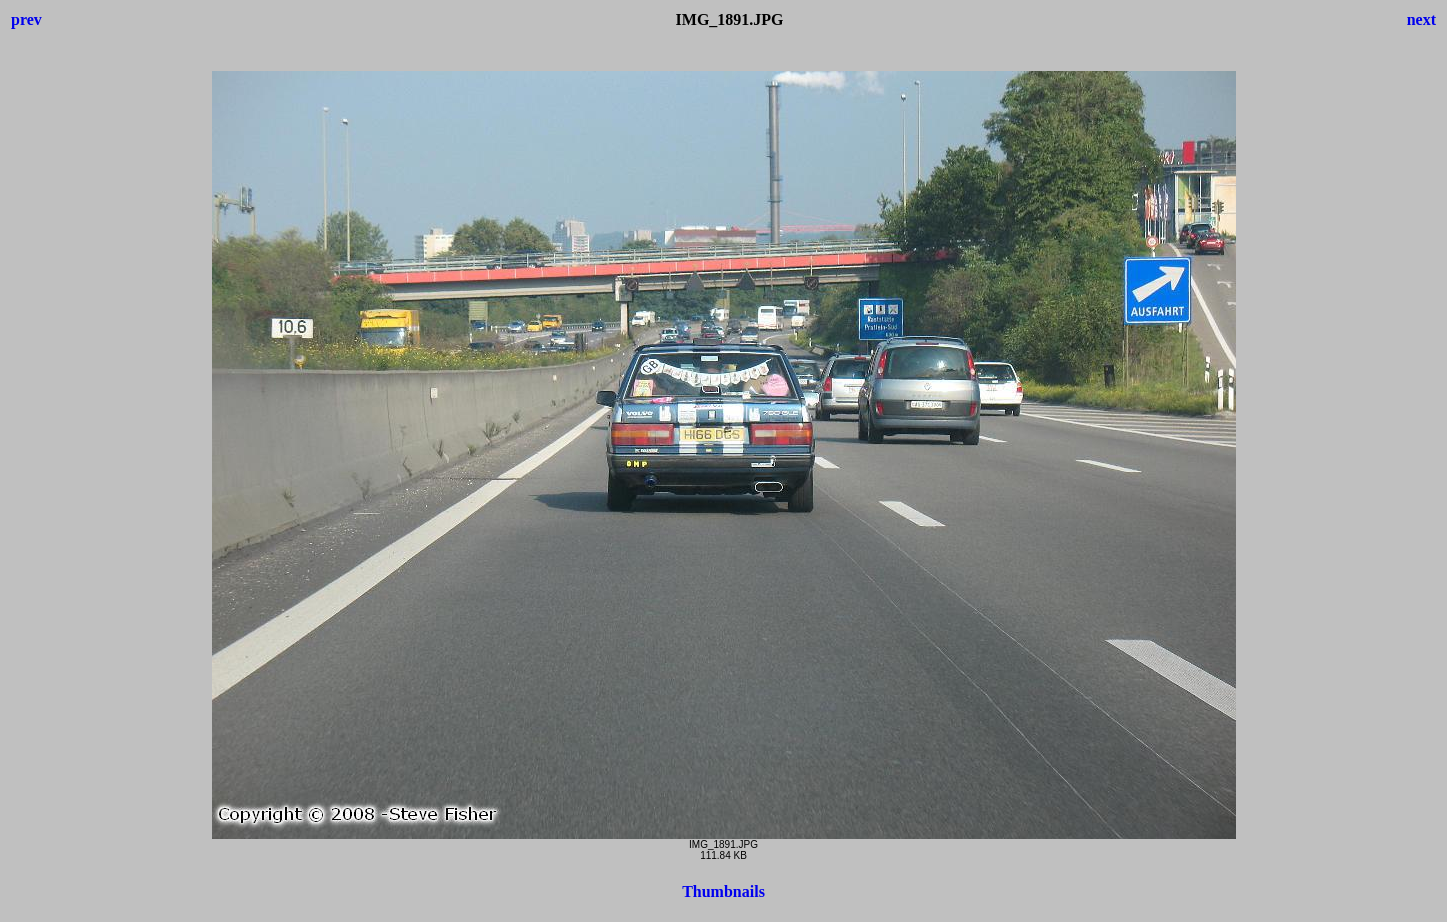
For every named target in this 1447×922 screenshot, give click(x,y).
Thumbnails (723, 891)
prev (26, 19)
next (1421, 19)
